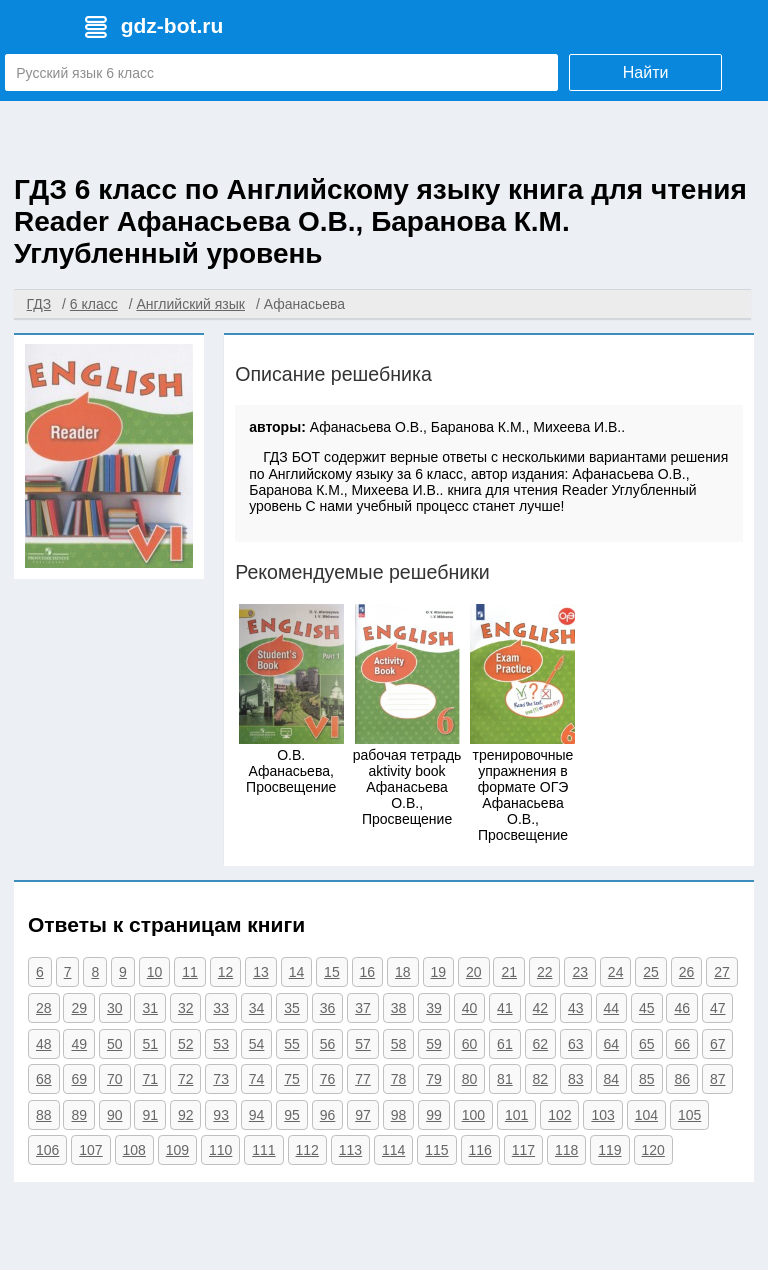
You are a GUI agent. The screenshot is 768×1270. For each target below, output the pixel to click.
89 (79, 1115)
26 (687, 972)
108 (134, 1150)
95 (292, 1115)
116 (480, 1150)
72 (186, 1079)
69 (79, 1079)
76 (328, 1079)
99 (434, 1115)
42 (541, 1008)
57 (363, 1044)
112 (307, 1150)
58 (399, 1044)
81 (505, 1079)
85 (647, 1079)
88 (44, 1115)
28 (44, 1008)
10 (155, 972)
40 (470, 1008)
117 (523, 1150)
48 (44, 1044)
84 (612, 1079)
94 (257, 1115)
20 (474, 972)
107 (90, 1150)
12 (226, 972)
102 (559, 1115)
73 (221, 1079)
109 (177, 1150)
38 (399, 1008)
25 (651, 972)
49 (79, 1044)
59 (434, 1044)
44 (612, 1008)
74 (257, 1079)
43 (576, 1008)
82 (541, 1079)
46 (682, 1008)
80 (470, 1079)
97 (363, 1115)
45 (647, 1008)
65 (647, 1044)
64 (612, 1044)
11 (190, 972)
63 (576, 1044)
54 (257, 1044)
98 (399, 1115)
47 (718, 1008)
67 (718, 1044)
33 (221, 1008)
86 (682, 1079)
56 (328, 1044)
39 (434, 1008)
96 (328, 1115)
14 (297, 972)
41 (505, 1008)
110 (220, 1150)
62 (541, 1044)
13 (261, 972)
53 (221, 1044)
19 (439, 972)
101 (516, 1115)
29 (79, 1008)
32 (186, 1008)
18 (403, 972)
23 (580, 972)
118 (566, 1150)
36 (328, 1008)
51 (150, 1044)
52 (186, 1044)
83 (576, 1079)
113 (350, 1150)
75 (292, 1079)
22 (545, 972)
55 (292, 1044)
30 (115, 1008)
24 (616, 972)
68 (44, 1079)
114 (393, 1150)
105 (689, 1115)
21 (509, 972)
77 (363, 1079)
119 (609, 1150)
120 (653, 1150)
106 (47, 1150)
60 (470, 1044)
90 (115, 1115)
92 (186, 1115)
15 (332, 972)
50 (115, 1044)
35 (292, 1008)
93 (221, 1115)
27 (722, 972)
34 (257, 1008)
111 (263, 1150)
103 (602, 1115)
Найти (646, 72)
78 (399, 1079)
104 (646, 1115)
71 (150, 1079)
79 (434, 1079)
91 (150, 1115)
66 (682, 1044)
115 (436, 1150)
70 (115, 1079)
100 (473, 1115)
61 (505, 1044)
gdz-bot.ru (172, 25)
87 (718, 1079)
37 (363, 1008)
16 (368, 972)
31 (150, 1008)
